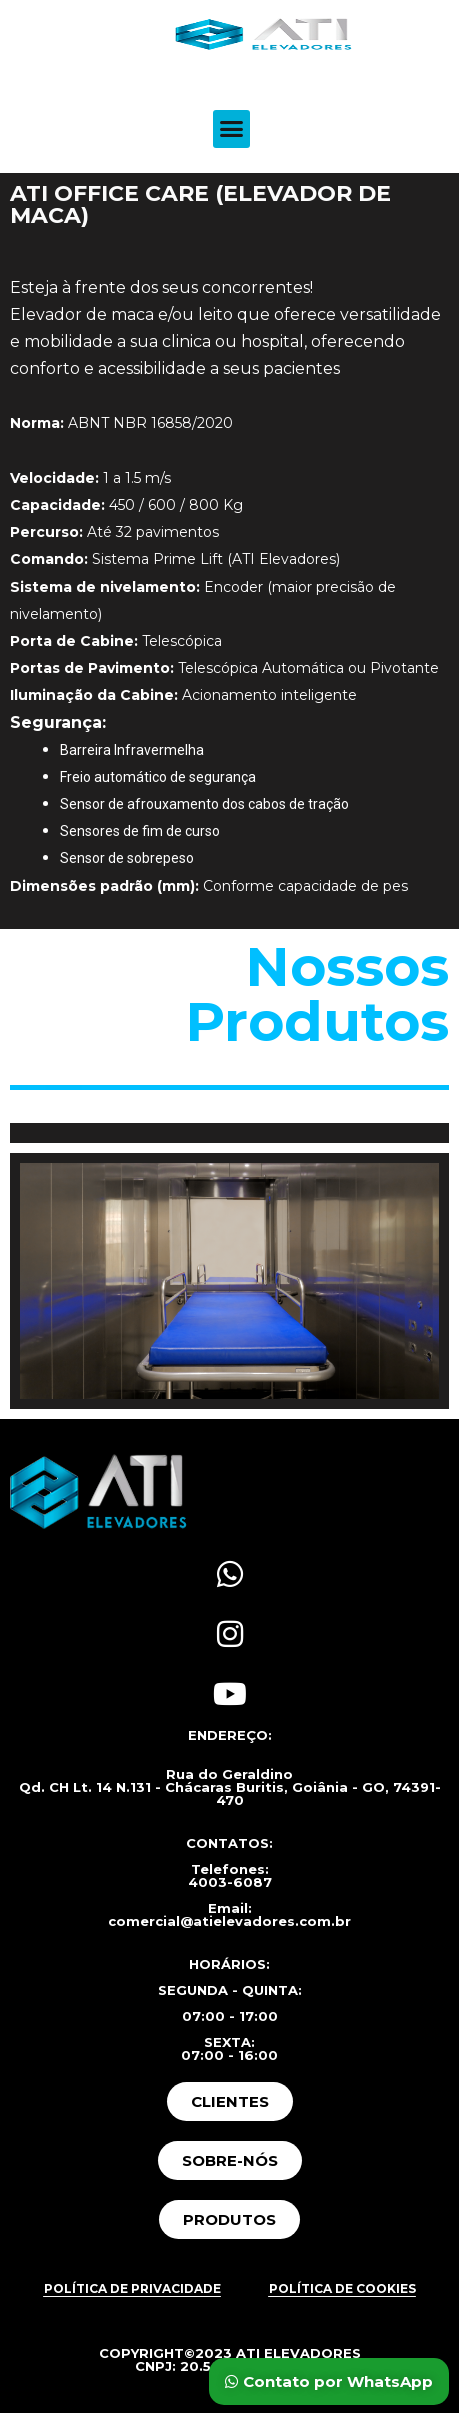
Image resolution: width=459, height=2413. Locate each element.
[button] (232, 129)
